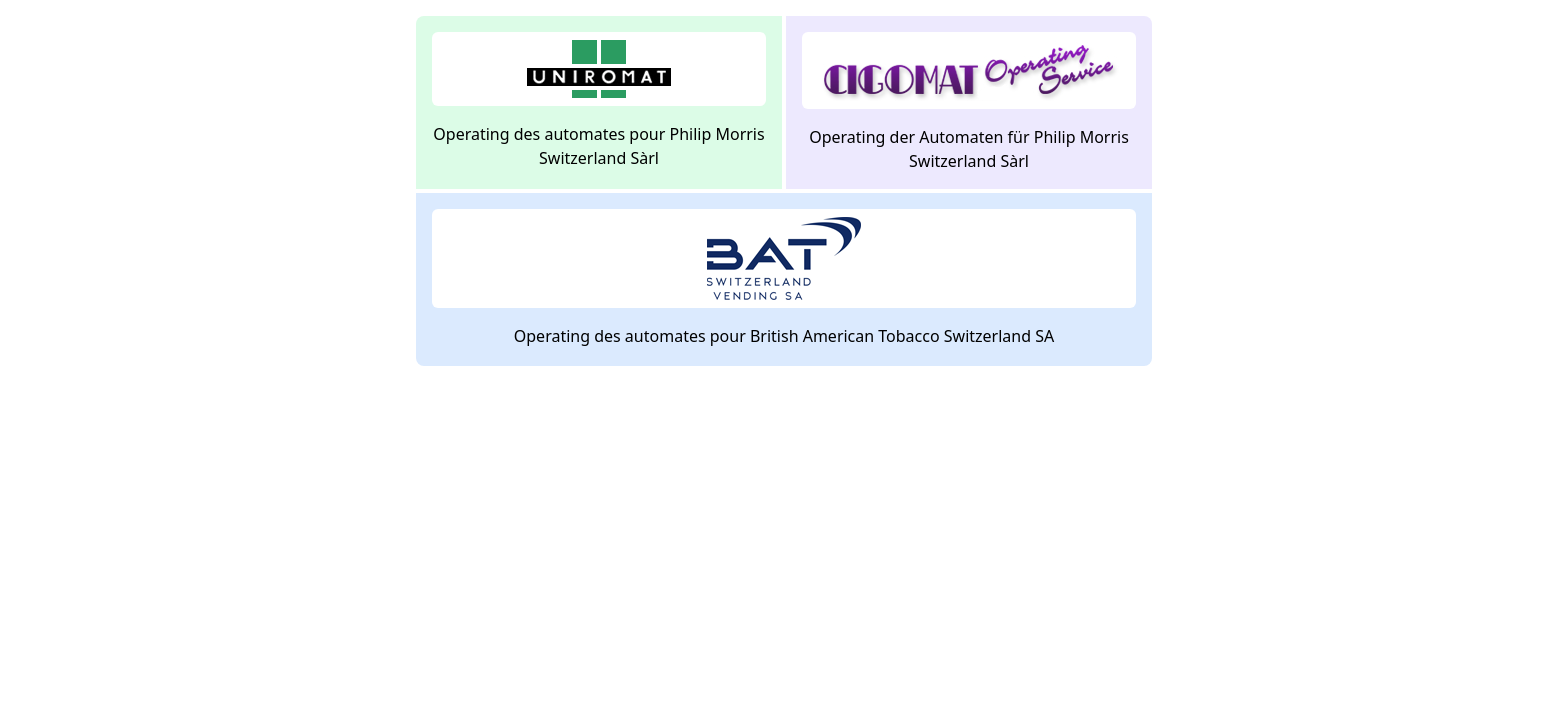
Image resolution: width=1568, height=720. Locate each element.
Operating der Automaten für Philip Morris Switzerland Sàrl (969, 102)
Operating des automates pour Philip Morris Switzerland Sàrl (599, 100)
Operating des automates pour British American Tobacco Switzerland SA (784, 278)
